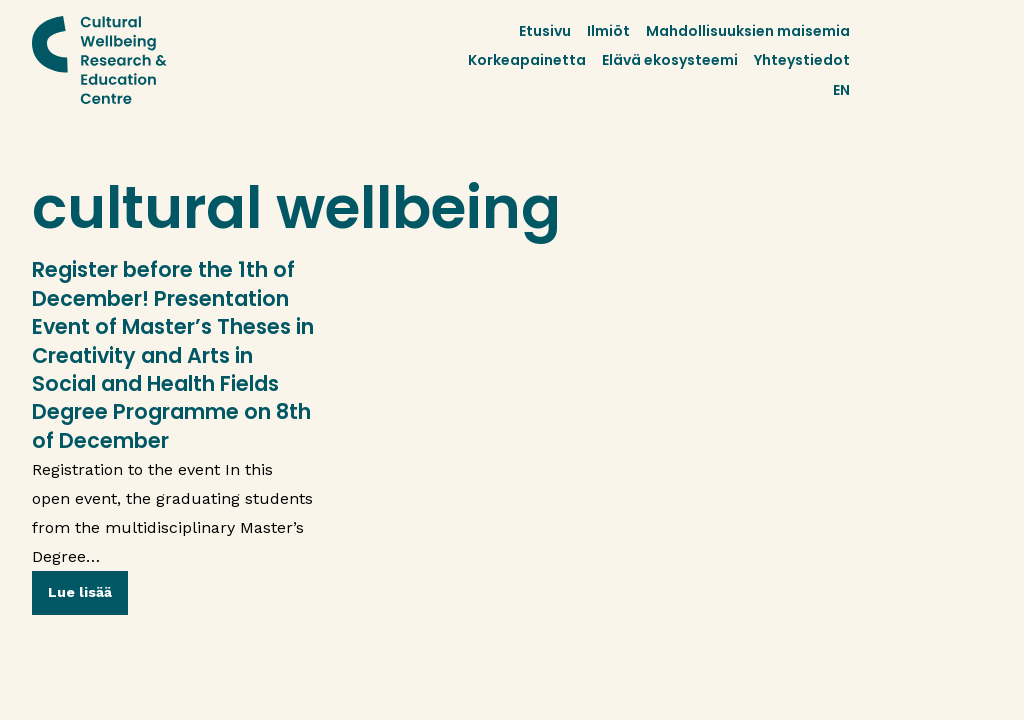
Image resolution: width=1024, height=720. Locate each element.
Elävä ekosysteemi (670, 60)
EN (841, 90)
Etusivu (545, 31)
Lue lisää (80, 592)
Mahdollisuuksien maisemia (748, 31)
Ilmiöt (608, 31)
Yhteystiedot (802, 60)
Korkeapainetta (527, 60)
